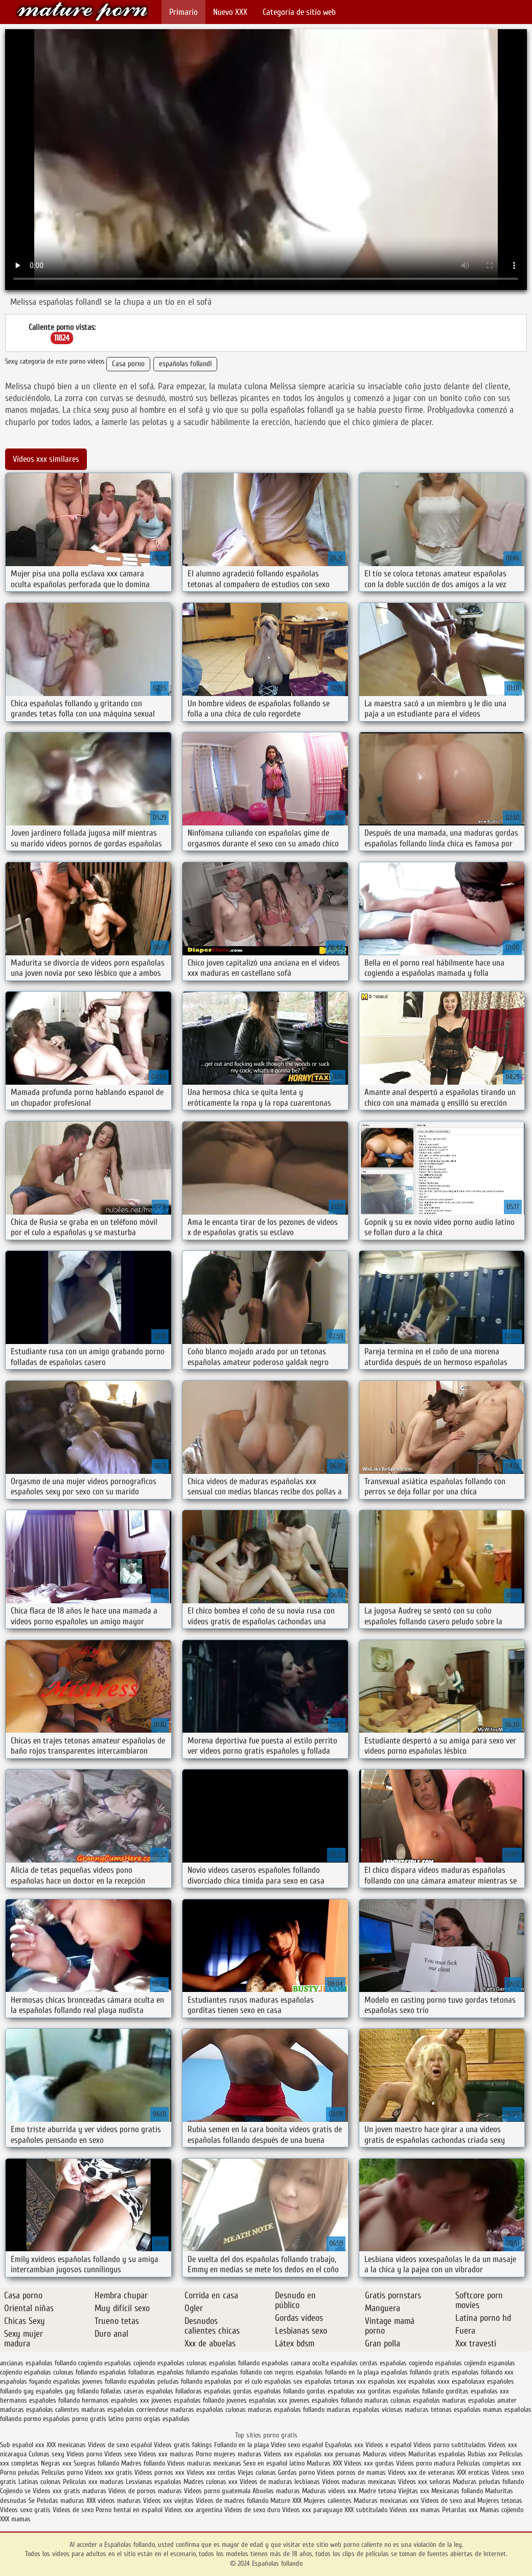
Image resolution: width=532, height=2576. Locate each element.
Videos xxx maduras (167, 2454)
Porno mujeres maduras (230, 2454)
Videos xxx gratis (108, 2472)
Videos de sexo (73, 2509)
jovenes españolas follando (187, 2400)
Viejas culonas (257, 2472)
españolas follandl (185, 364)
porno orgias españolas (158, 2418)
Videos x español (388, 2444)
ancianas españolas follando (38, 2363)
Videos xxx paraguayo (313, 2509)
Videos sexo (120, 2454)
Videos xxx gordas (370, 2463)
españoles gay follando (67, 2391)
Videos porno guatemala (217, 2491)
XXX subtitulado (366, 2509)
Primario (183, 12)
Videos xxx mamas (414, 2509)
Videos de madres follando (233, 2500)
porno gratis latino (98, 2418)
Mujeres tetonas (499, 2500)
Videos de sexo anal (448, 2500)
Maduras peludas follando (488, 2481)
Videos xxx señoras (425, 2481)
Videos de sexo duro (253, 2509)
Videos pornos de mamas (351, 2472)
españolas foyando (25, 2381)
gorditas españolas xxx (477, 2391)
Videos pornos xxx (159, 2472)
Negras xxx (57, 2463)
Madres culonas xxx (210, 2481)
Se (32, 2500)
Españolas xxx (344, 2444)
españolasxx (468, 2381)
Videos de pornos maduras (145, 2491)
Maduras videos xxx (329, 2491)
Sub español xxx (23, 2444)
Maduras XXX (324, 2463)
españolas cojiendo (460, 2363)
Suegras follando (97, 2463)
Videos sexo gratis (26, 2509)
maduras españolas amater (479, 2400)
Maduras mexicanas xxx (386, 2500)
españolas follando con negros (252, 2372)
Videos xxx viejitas (168, 2500)
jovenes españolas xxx (256, 2400)
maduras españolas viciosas (365, 2409)
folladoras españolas (203, 2391)
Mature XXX (286, 2500)
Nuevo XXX (230, 12)
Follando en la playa (241, 2444)
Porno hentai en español (129, 2509)
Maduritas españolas (437, 2454)
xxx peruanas (342, 2454)
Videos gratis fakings (183, 2444)
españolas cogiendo (406, 2363)
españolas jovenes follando (89, 2381)
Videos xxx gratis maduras (70, 2491)
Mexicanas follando (457, 2491)
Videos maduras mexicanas (204, 2463)
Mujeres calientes (328, 2500)
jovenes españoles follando (325, 2400)
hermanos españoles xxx (115, 2400)
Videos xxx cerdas (212, 2472)
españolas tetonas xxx (335, 2381)
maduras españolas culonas (208, 2409)
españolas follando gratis (415, 2372)
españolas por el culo (233, 2381)
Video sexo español (298, 2444)
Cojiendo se (15, 2491)
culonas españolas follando (223, 2363)
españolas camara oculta (295, 2363)
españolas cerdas (354, 2363)
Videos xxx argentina (194, 2509)
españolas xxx (387, 2381)
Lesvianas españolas (154, 2481)
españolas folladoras (127, 2372)
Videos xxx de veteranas (421, 2472)
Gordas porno (296, 2472)
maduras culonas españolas (402, 2400)
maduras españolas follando (286, 2409)
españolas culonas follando (60, 2372)
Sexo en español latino (274, 2463)
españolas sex (283, 2381)
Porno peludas (19, 2472)
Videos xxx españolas (293, 2454)
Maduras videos (384, 2454)
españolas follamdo (183, 2372)
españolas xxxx (429, 2381)
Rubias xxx (483, 2454)
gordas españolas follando (269, 2391)
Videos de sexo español (121, 2444)
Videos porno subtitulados (449, 2444)
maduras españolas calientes (39, 2409)
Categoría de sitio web (299, 12)
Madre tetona (377, 2491)
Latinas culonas (39, 2481)
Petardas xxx (461, 2509)
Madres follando (144, 2463)
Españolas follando (82, 11)
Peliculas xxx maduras (94, 2481)
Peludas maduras (60, 2500)
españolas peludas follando (165, 2381)
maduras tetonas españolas (443, 2409)
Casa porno (128, 364)
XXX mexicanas (66, 2444)
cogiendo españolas (104, 2363)
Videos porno (84, 2454)
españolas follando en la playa (337, 2372)
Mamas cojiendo (501, 2509)
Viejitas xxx (413, 2491)
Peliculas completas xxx (489, 2463)
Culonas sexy (46, 2454)
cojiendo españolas (158, 2363)
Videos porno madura (425, 2463)
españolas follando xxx (483, 2372)
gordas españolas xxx (336, 2391)
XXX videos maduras (114, 2500)
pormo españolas (47, 2418)
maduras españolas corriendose (124, 2409)
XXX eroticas (473, 2472)
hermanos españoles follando (40, 2400)
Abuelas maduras (277, 2491)
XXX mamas (15, 2519)
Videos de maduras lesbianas (281, 2481)
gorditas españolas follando (406, 2391)
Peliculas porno (63, 2472)
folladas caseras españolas (137, 2391)
